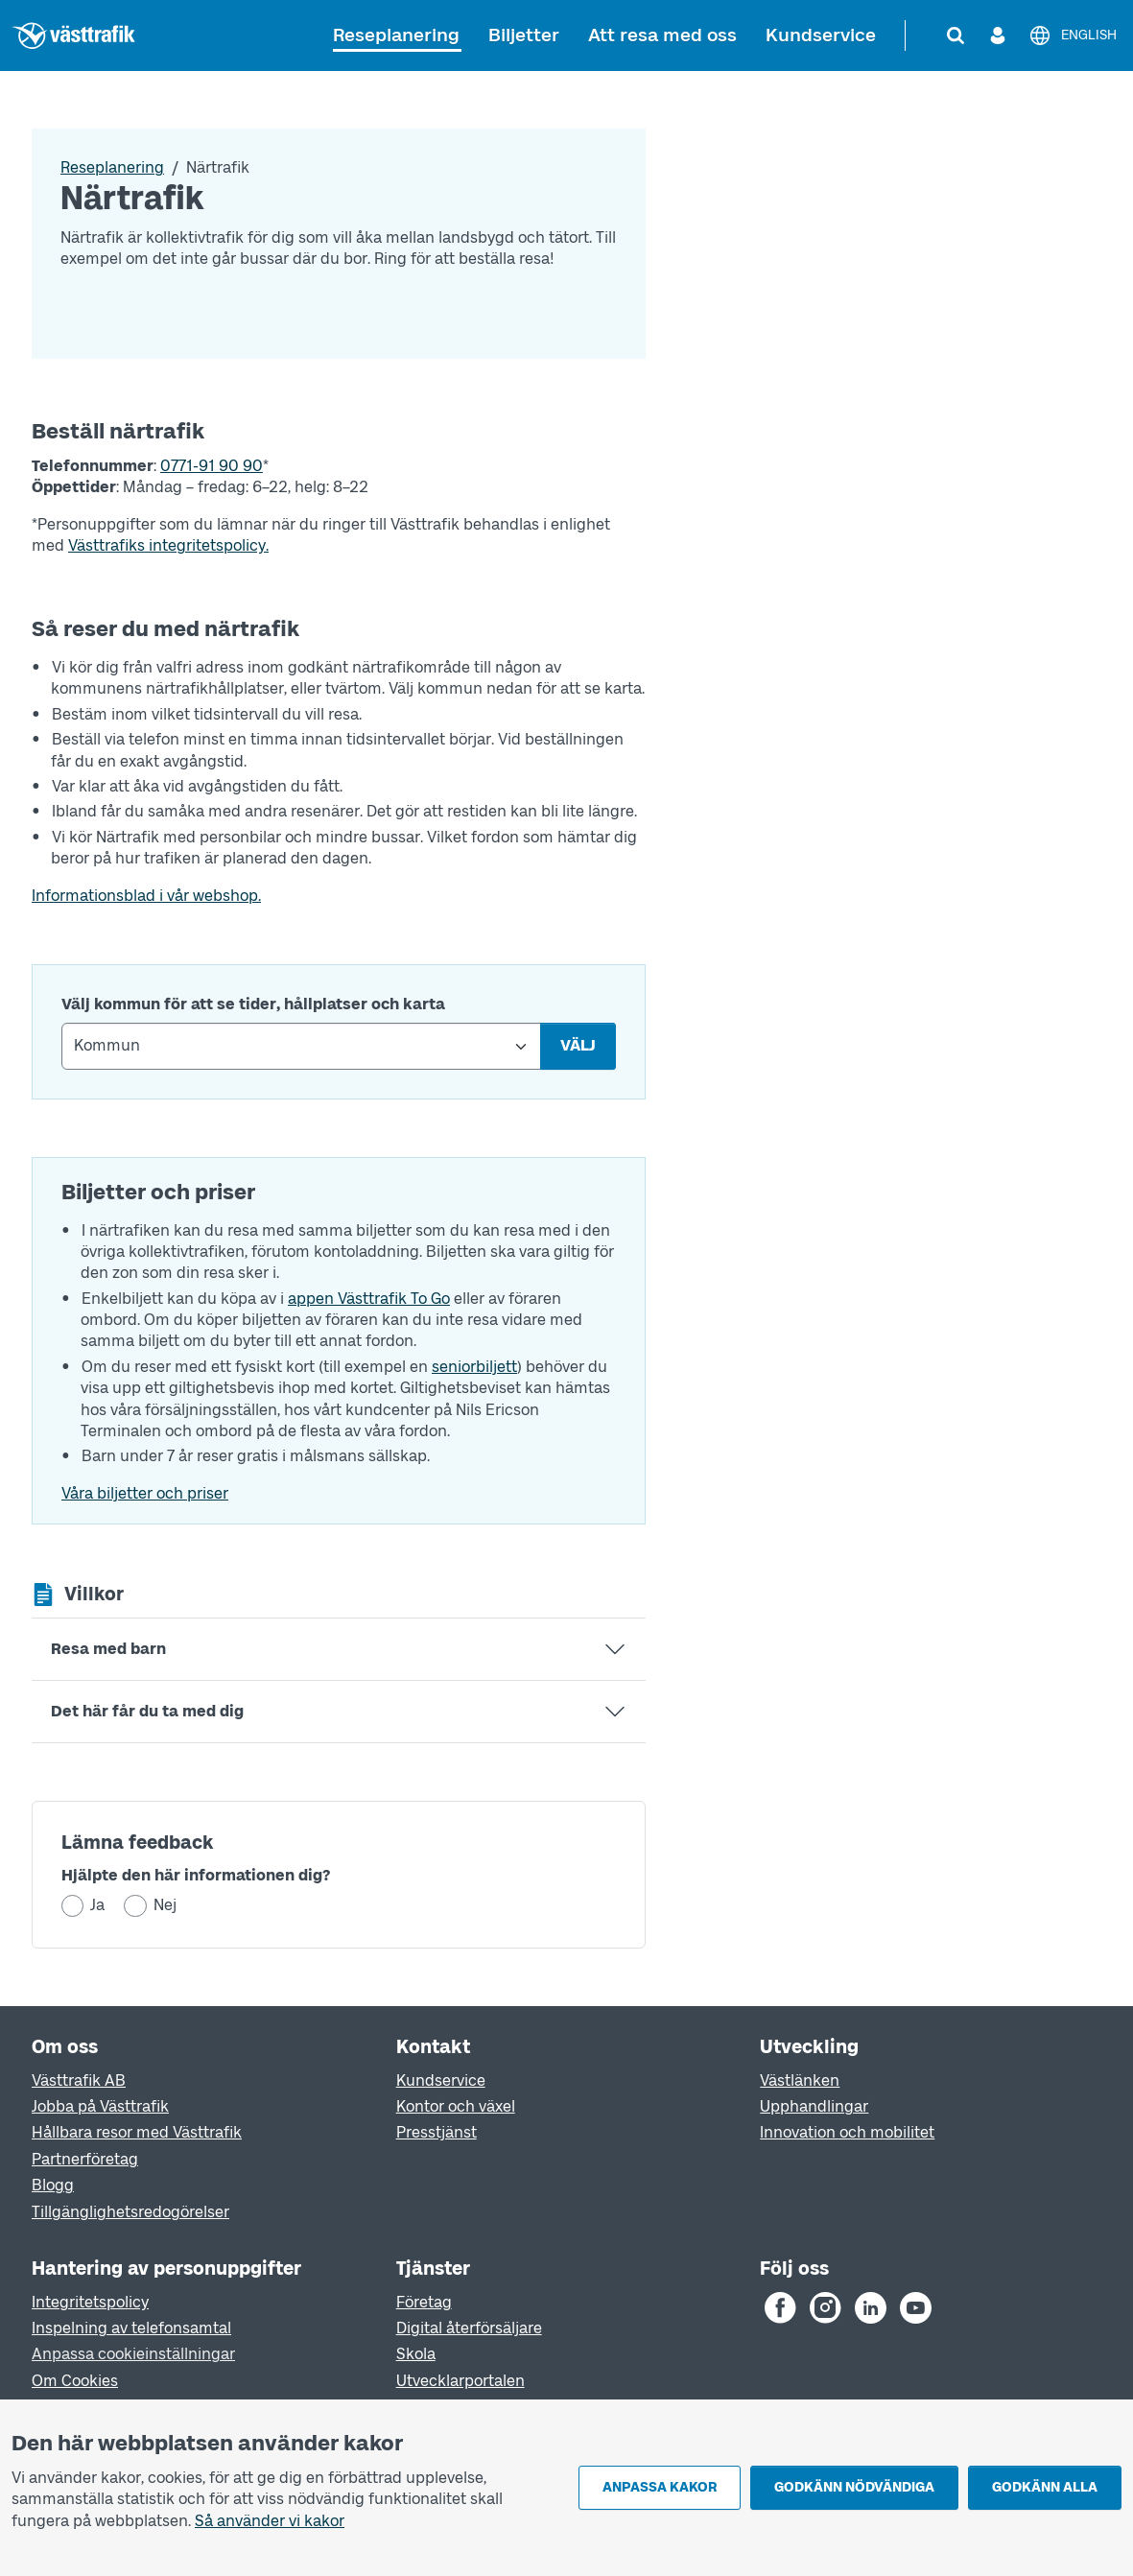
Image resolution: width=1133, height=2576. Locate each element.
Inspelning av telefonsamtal (131, 2328)
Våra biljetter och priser (144, 1493)
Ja (97, 1905)
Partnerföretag (85, 2159)
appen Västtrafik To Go (369, 1298)
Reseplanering (396, 35)
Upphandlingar (814, 2106)
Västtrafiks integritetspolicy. (168, 545)
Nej (165, 1905)
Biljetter (523, 35)
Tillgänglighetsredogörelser (130, 2212)
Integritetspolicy (90, 2302)
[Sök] (955, 35)
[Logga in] (997, 35)
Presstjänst (436, 2132)
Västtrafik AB (79, 2080)
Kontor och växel (455, 2106)
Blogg (53, 2185)
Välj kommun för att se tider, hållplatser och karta (253, 1004)
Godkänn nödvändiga (854, 2487)
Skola (416, 2354)
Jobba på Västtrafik (100, 2106)
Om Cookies (75, 2381)
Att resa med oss (662, 35)
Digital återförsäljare (469, 2328)
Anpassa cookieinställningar (133, 2354)
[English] (1072, 35)
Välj (578, 1045)
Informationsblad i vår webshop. (146, 895)
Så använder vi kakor (269, 2521)
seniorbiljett (474, 1367)
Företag (424, 2302)
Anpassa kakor (659, 2487)
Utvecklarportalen (460, 2381)
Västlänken (799, 2080)
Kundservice (821, 35)
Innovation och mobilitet (847, 2132)
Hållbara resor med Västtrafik (137, 2132)
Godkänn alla (1045, 2487)
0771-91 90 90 (211, 466)
